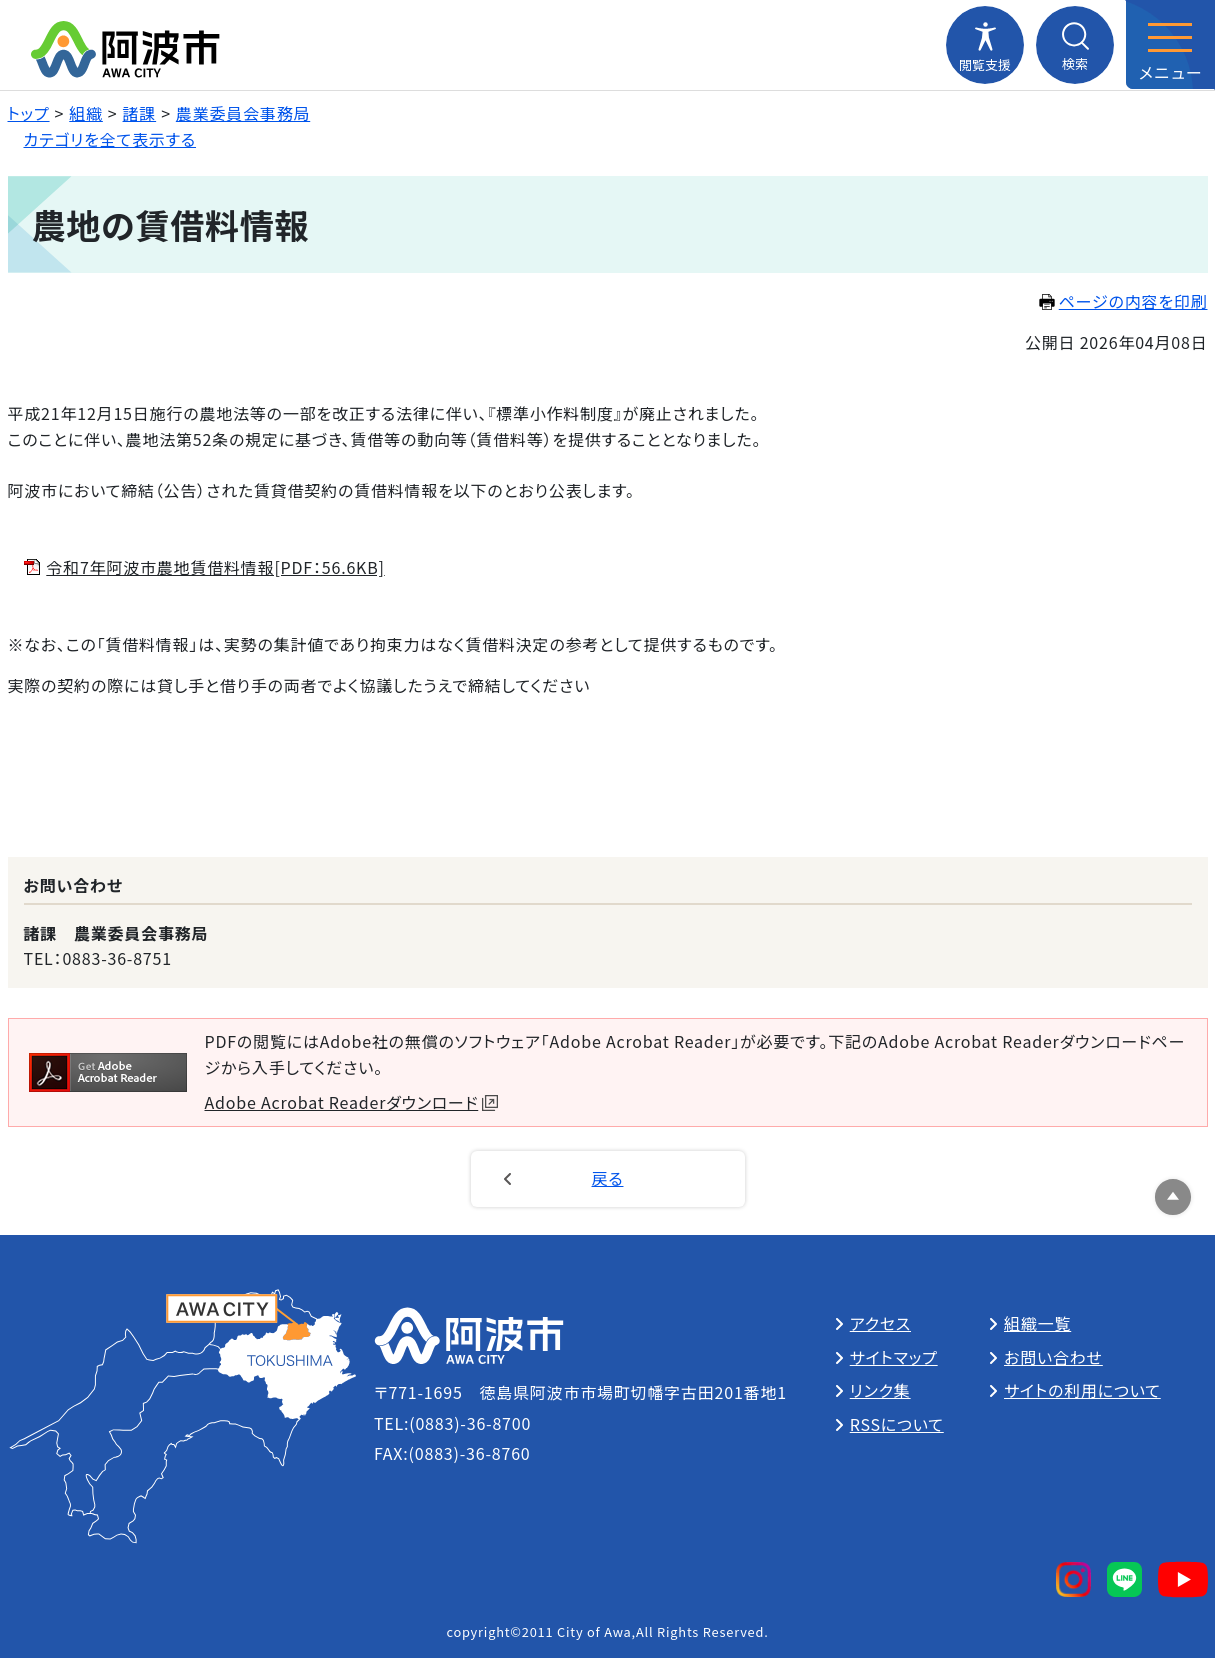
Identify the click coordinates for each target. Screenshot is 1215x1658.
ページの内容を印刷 (1123, 301)
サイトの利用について (1082, 1390)
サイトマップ (894, 1357)
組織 (86, 113)
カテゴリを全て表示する (110, 139)
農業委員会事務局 (243, 113)
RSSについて (897, 1424)
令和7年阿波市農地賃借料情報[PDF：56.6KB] (215, 567)
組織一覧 (1037, 1323)
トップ (29, 113)
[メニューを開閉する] (1170, 45)
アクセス (880, 1323)
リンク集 (880, 1390)
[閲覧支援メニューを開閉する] (985, 45)
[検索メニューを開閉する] (1075, 45)
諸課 (140, 113)
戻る (608, 1178)
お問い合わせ (1053, 1357)
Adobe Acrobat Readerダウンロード (352, 1102)
